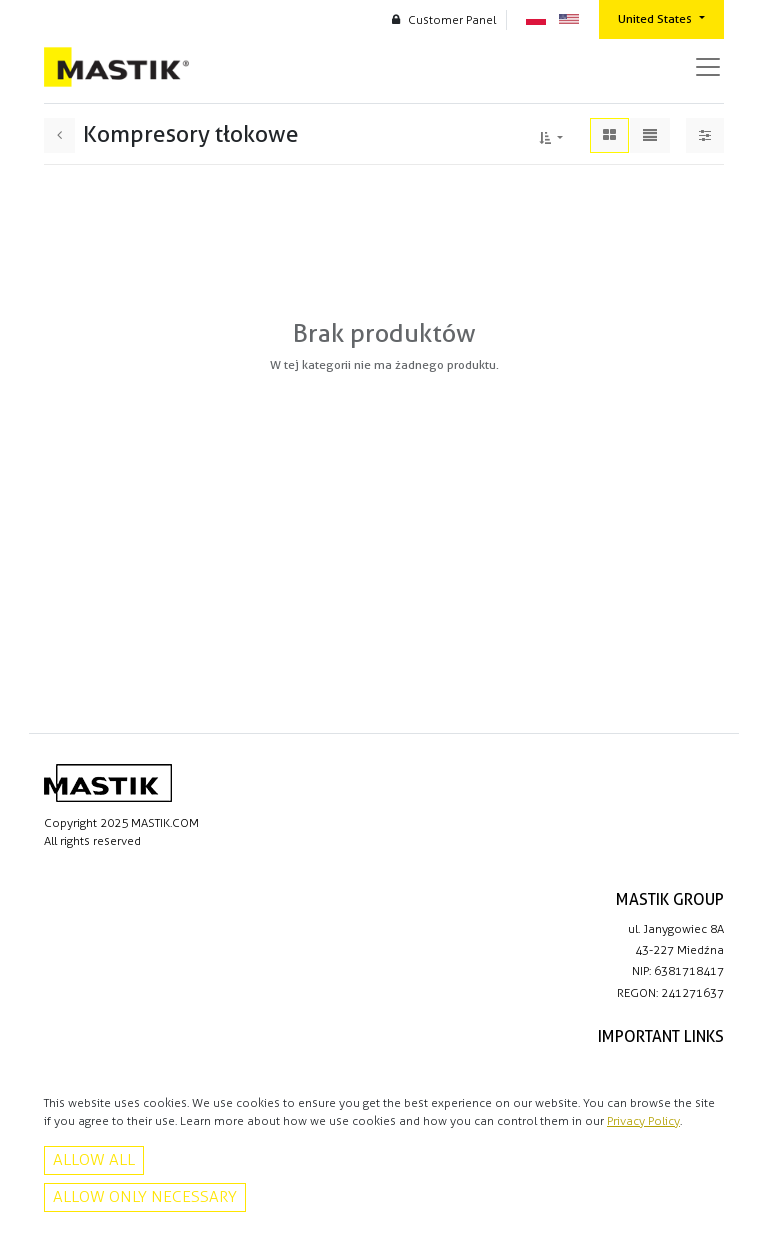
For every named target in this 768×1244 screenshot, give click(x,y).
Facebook (696, 1203)
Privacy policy (687, 1066)
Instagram (696, 1224)
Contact (702, 1087)
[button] (551, 135)
